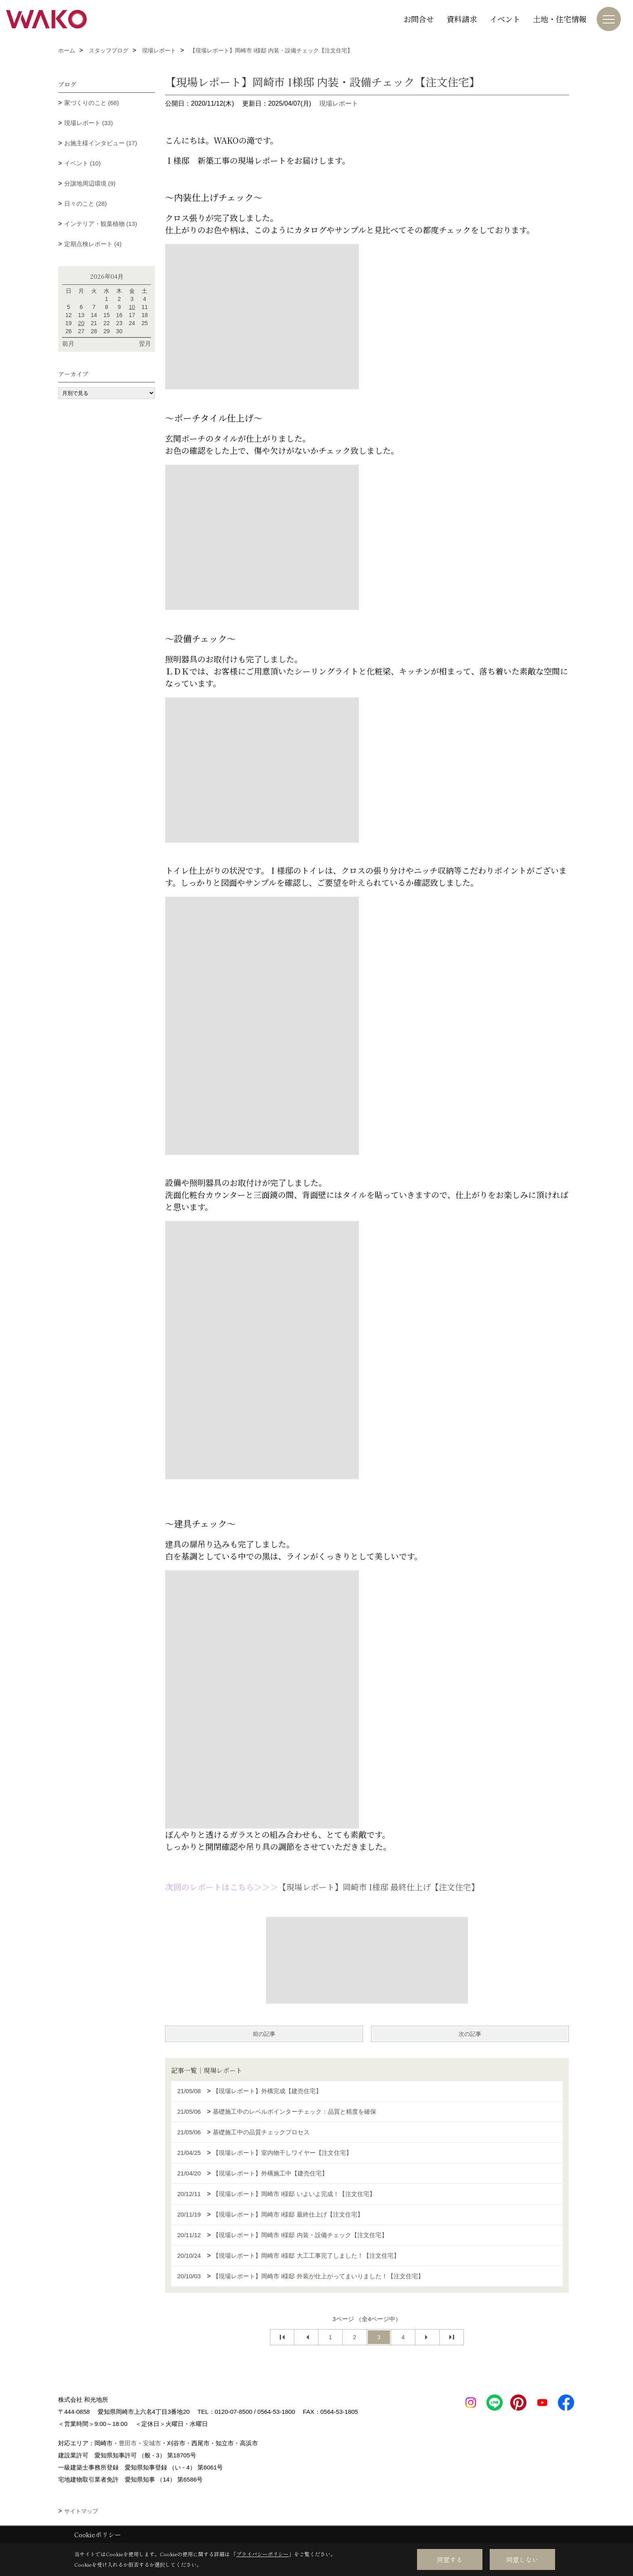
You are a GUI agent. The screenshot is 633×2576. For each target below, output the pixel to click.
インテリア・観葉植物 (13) (100, 223)
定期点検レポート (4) (93, 243)
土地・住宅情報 (560, 18)
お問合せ (418, 18)
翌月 (145, 343)
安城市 (152, 2443)
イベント (505, 18)
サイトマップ (81, 2511)
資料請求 (461, 18)
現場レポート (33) (88, 122)
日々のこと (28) (85, 203)
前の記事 (264, 2034)
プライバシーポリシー (262, 2554)
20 (81, 323)
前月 (68, 343)
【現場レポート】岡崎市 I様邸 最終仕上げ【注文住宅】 (378, 1887)
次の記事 (470, 2034)
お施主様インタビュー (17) (100, 143)
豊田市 (128, 2443)
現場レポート (338, 103)
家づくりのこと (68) (91, 102)
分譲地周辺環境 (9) (90, 183)
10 (132, 307)
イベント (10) (82, 163)
